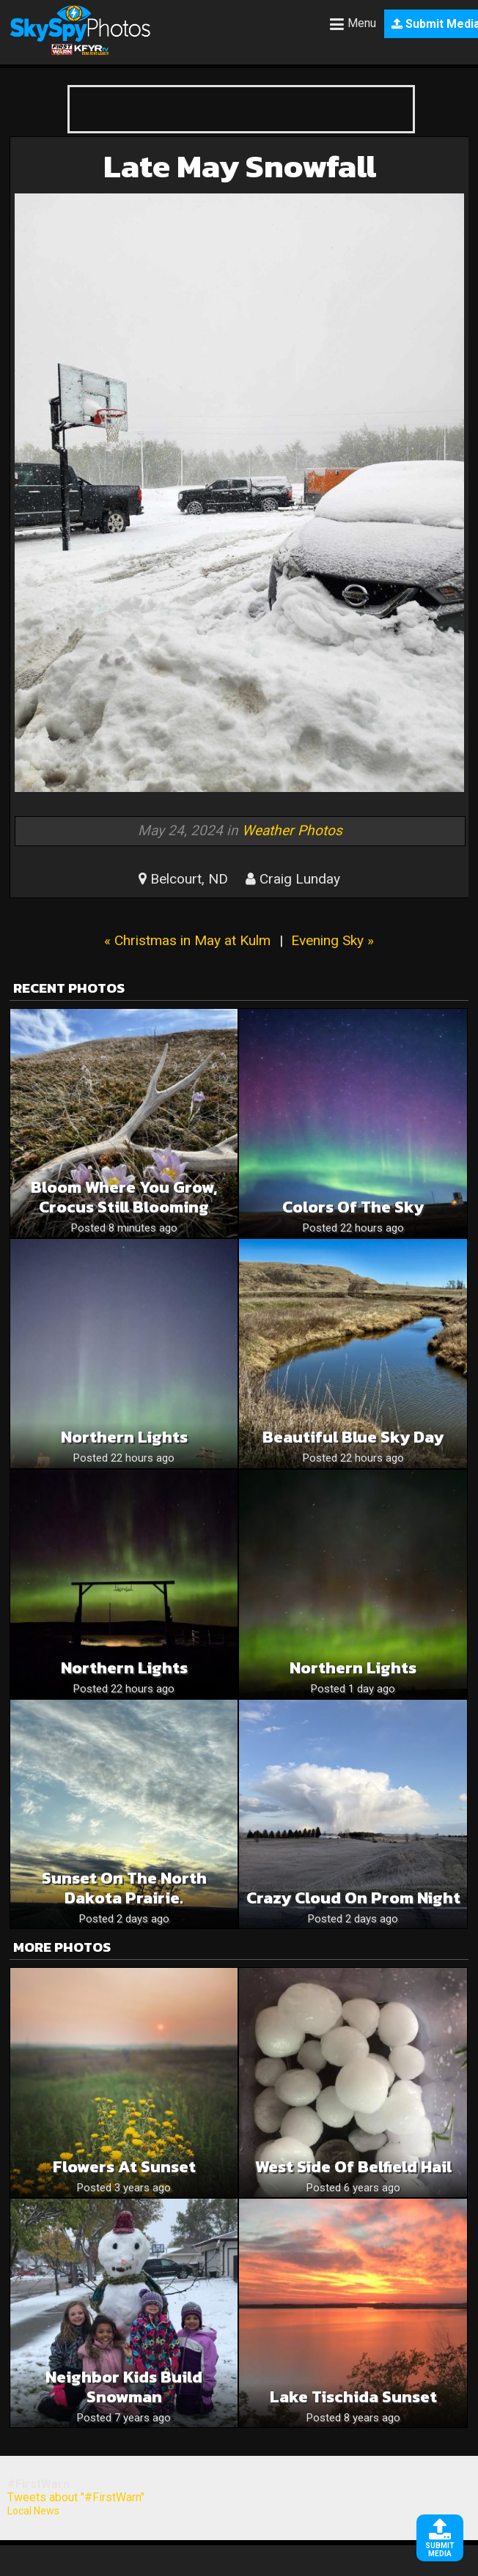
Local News (33, 2511)
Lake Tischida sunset (353, 2397)
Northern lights (353, 1668)
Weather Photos (292, 830)
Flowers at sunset (124, 2167)
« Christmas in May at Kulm (187, 940)
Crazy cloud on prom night (353, 1898)
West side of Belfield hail (353, 2167)
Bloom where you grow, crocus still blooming (124, 1197)
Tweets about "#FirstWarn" (75, 2497)
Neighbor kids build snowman (123, 2387)
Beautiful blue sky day (353, 1437)
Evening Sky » (332, 940)
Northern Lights (124, 1437)
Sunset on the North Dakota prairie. (124, 1888)
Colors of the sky (353, 1207)
